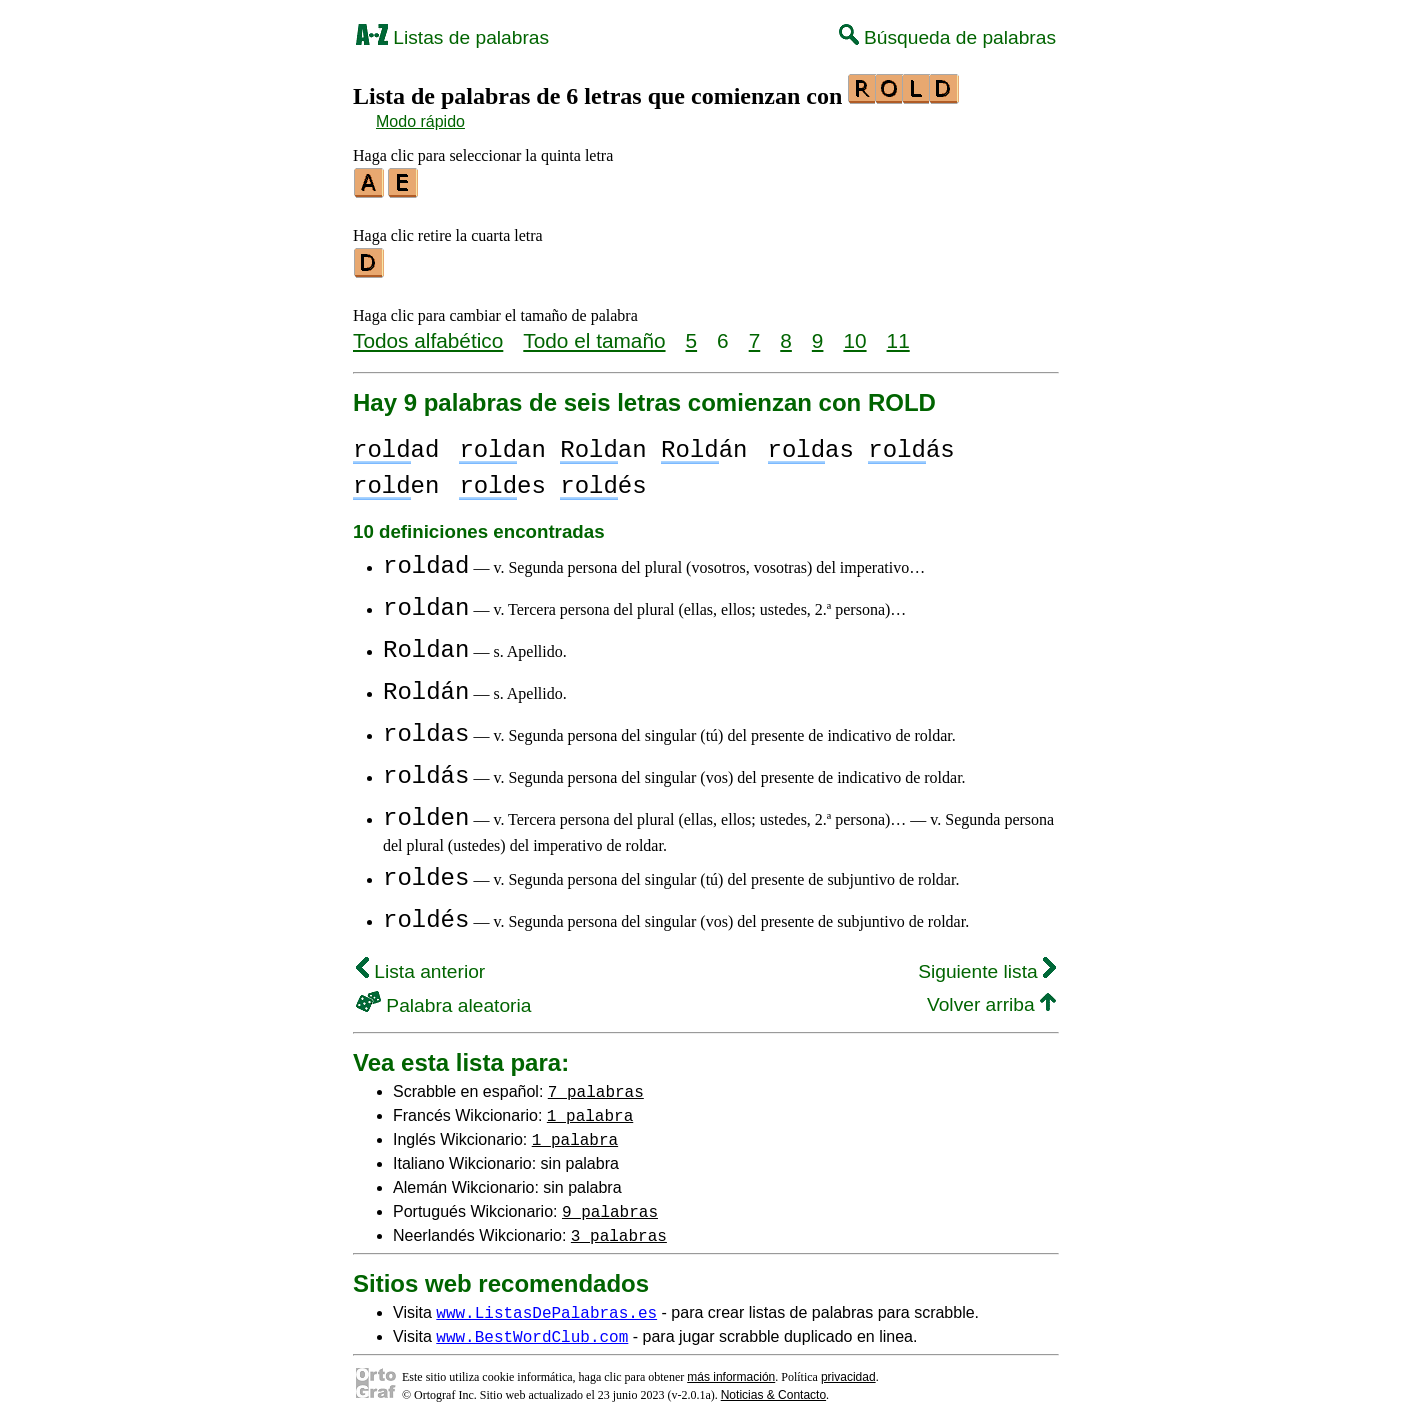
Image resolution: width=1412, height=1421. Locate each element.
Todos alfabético (428, 334)
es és (552, 480)
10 (854, 334)
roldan (426, 602)
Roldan (426, 644)
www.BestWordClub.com (532, 1330)
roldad (426, 560)
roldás (426, 770)
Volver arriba (991, 998)
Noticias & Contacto (773, 1389)
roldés (426, 914)
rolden (426, 812)
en (396, 480)
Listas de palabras (452, 37)
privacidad (848, 1371)
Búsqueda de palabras (947, 37)
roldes (426, 872)
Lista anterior (420, 965)
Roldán (426, 686)
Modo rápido (420, 121)
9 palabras (610, 1205)
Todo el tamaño (594, 334)
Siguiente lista (987, 965)
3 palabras (619, 1229)
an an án (603, 444)
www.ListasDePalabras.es (546, 1306)
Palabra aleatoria (443, 999)
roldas (426, 728)
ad (396, 444)
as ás (860, 444)
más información (731, 1371)
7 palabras (596, 1085)
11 (898, 334)
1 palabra (590, 1109)
